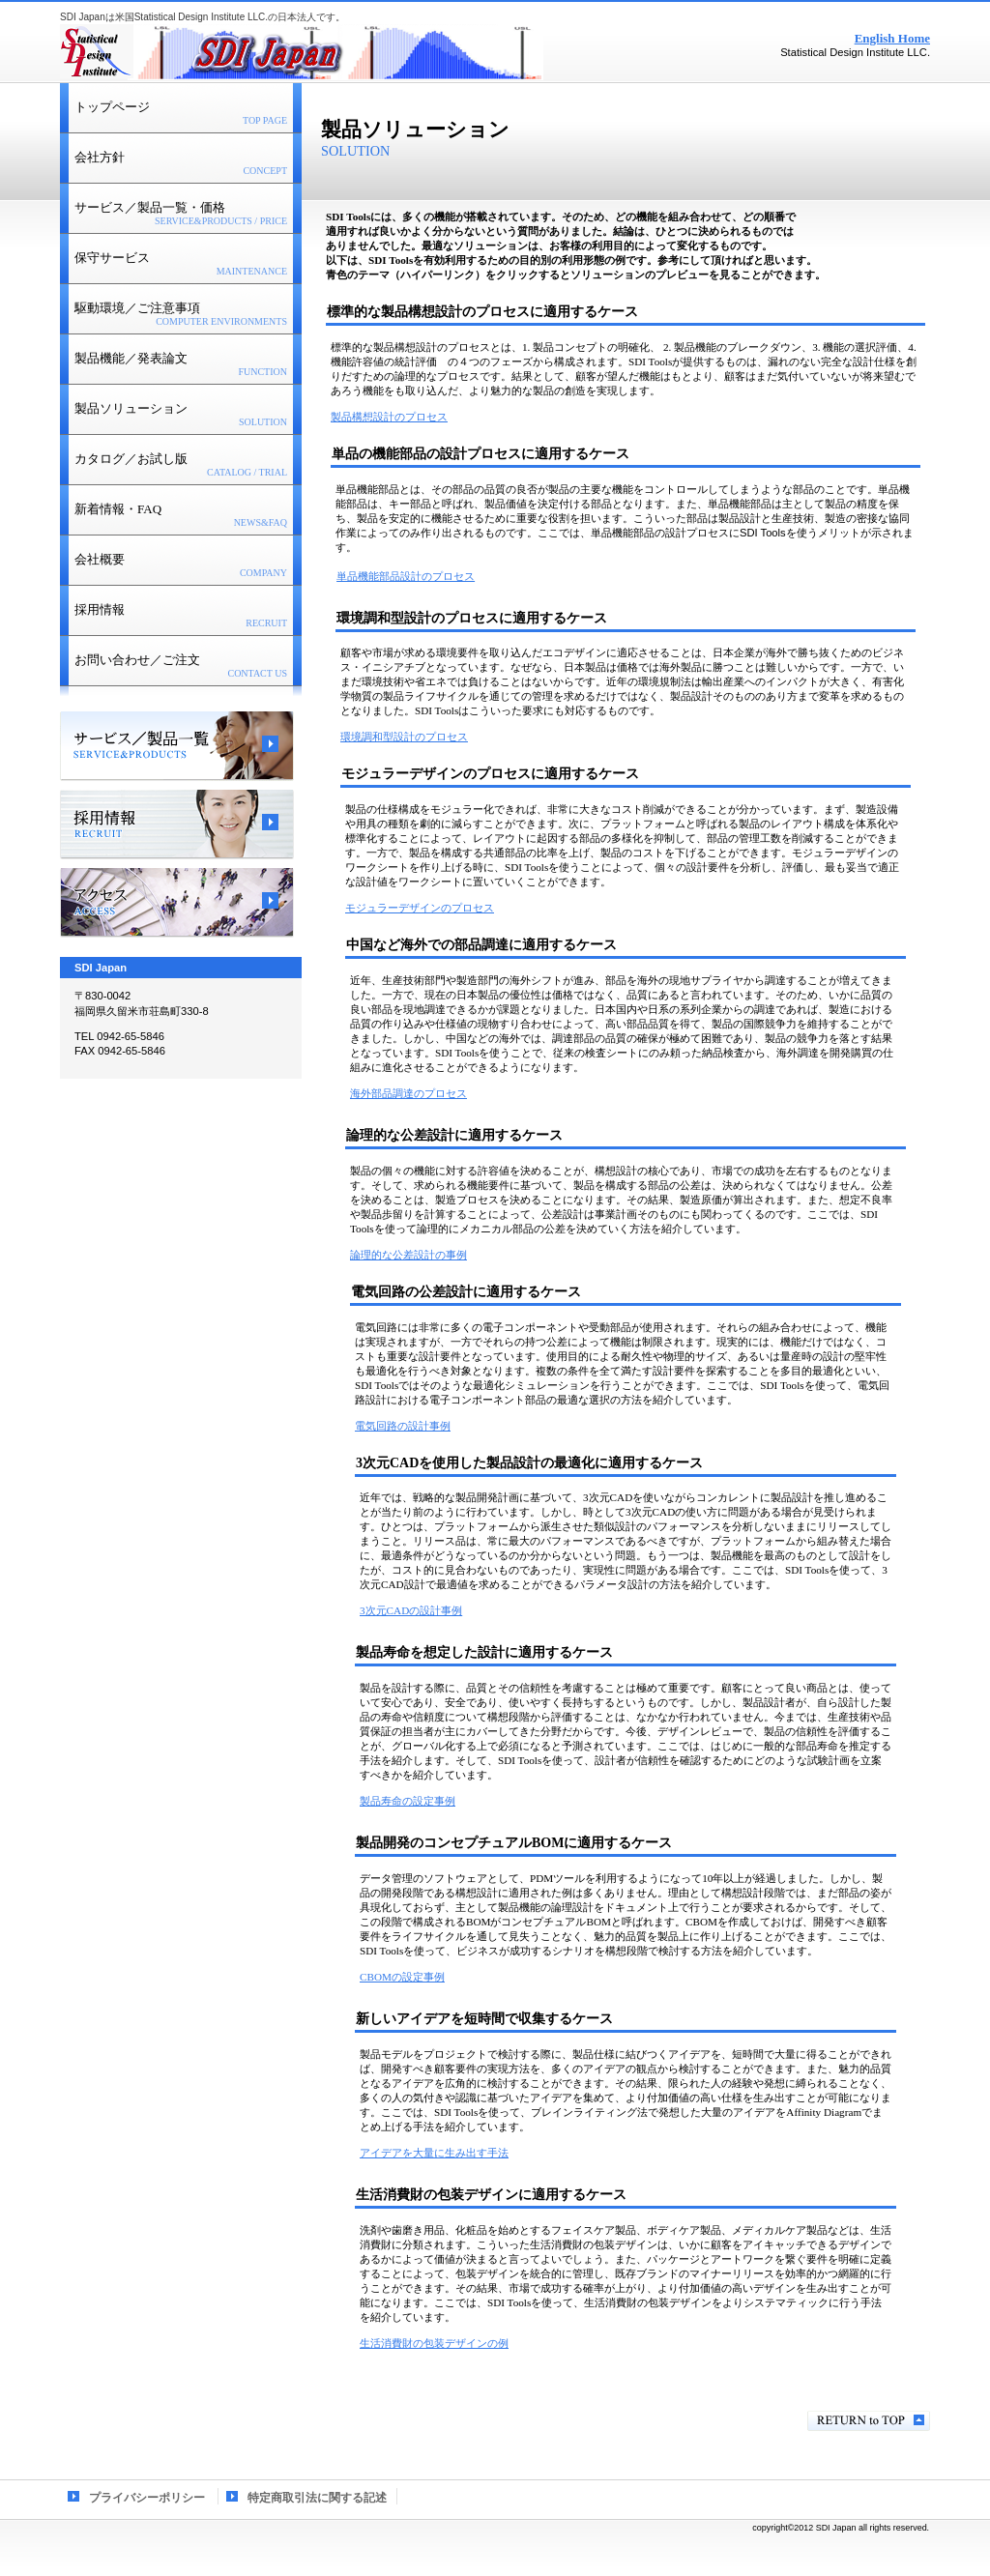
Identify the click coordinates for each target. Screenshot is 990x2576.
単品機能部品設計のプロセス (405, 576)
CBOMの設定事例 (402, 1977)
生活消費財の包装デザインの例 (434, 2343)
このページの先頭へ (868, 2421)
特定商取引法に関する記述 (317, 2497)
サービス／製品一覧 (177, 746)
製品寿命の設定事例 (407, 1801)
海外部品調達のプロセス (408, 1093)
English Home (892, 38)
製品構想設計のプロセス (389, 416)
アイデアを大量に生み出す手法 (434, 2152)
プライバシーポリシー (147, 2497)
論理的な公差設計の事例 (408, 1254)
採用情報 (177, 824)
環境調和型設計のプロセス (404, 736)
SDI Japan (301, 53)
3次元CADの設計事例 (411, 1610)
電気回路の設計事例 (403, 1426)
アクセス (177, 903)
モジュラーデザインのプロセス (419, 907)
